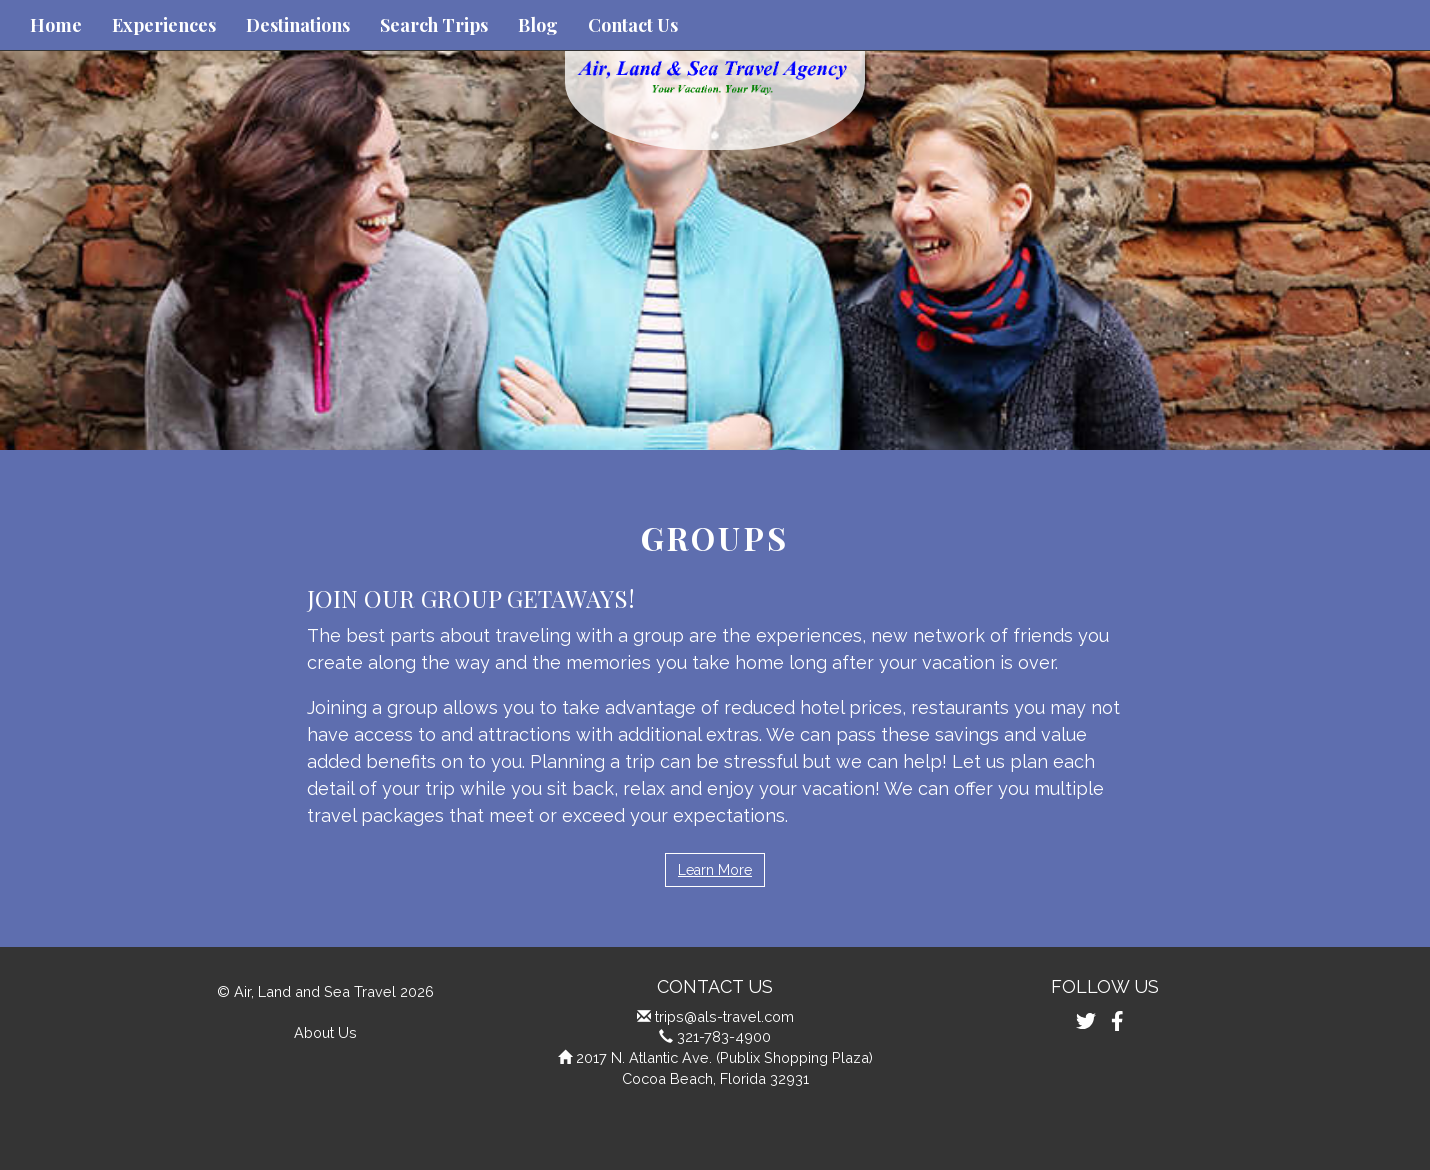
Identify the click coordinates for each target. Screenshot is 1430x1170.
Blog (538, 25)
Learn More (715, 870)
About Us (325, 1032)
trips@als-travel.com (724, 1016)
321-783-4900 (724, 1036)
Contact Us (633, 25)
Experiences (164, 25)
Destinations (298, 25)
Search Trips (434, 25)
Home (56, 25)
